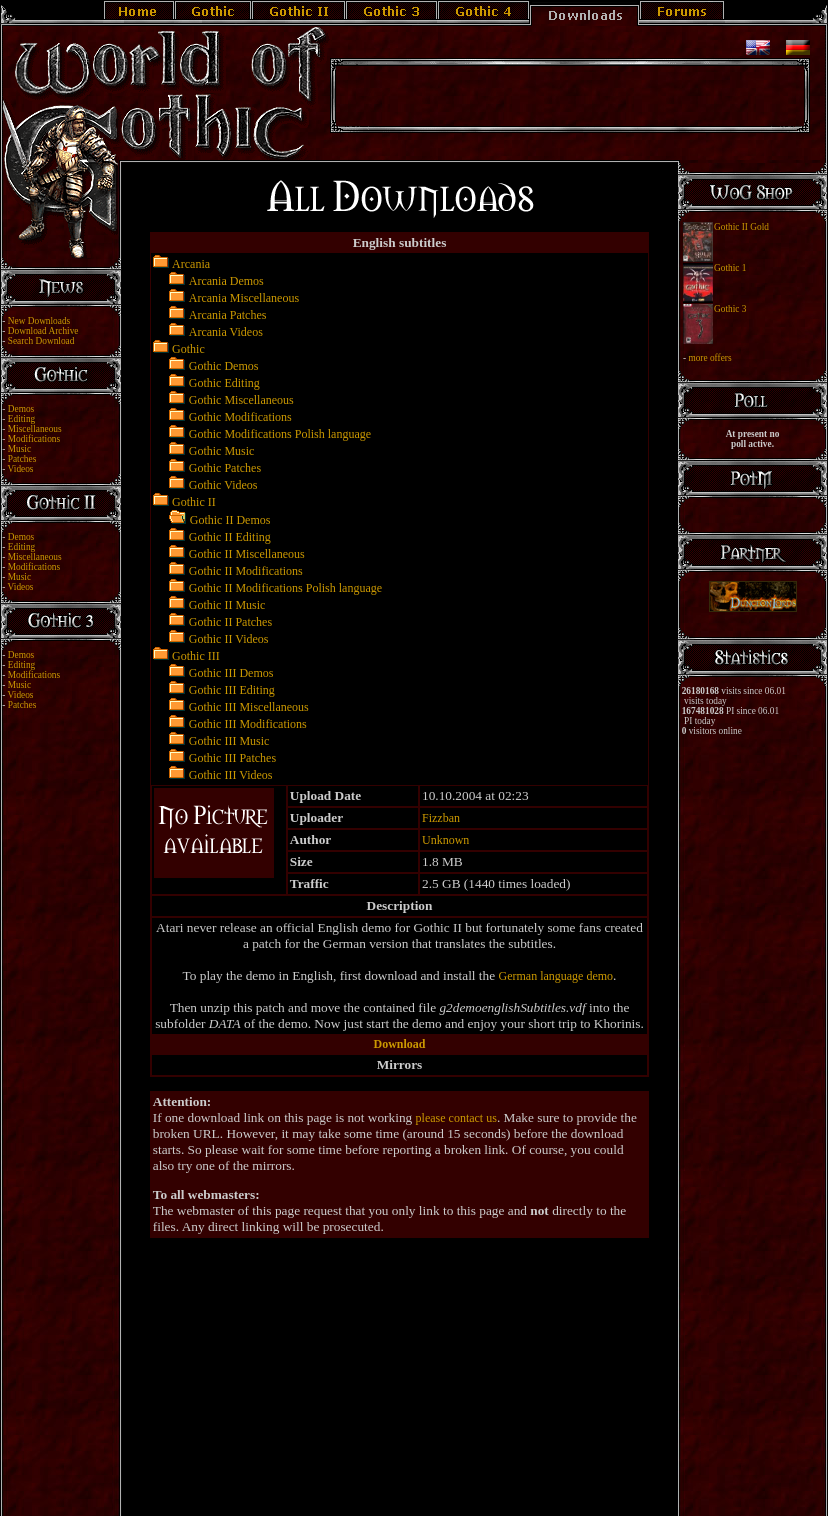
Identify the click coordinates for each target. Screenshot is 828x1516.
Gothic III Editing (232, 690)
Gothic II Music (227, 605)
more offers (709, 358)
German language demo (555, 976)
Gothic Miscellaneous (241, 400)
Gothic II (194, 502)
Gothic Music (222, 451)
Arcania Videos (226, 332)
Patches (22, 459)
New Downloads (39, 321)
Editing (21, 419)
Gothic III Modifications (248, 724)
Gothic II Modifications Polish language (285, 588)
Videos (21, 469)
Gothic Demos (224, 366)
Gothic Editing (224, 383)
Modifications (34, 439)
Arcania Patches (228, 315)
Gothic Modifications (240, 417)
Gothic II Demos (230, 520)
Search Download (41, 341)
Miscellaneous (35, 429)
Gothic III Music (229, 741)
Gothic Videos (223, 485)
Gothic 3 (730, 309)
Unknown (445, 840)
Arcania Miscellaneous (244, 298)
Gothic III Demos (231, 673)
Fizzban (441, 818)
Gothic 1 (730, 268)
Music (19, 449)
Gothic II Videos (229, 639)
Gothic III (196, 656)
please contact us (456, 1118)
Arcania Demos (226, 281)
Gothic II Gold (741, 227)
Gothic (188, 349)
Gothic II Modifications (246, 571)
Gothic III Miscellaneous (249, 707)
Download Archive (43, 331)
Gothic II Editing (230, 537)
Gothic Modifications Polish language (280, 434)
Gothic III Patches (232, 758)
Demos (21, 409)
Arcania (191, 264)
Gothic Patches (225, 468)
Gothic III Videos (231, 775)
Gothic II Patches (230, 622)
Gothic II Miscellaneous (247, 554)
